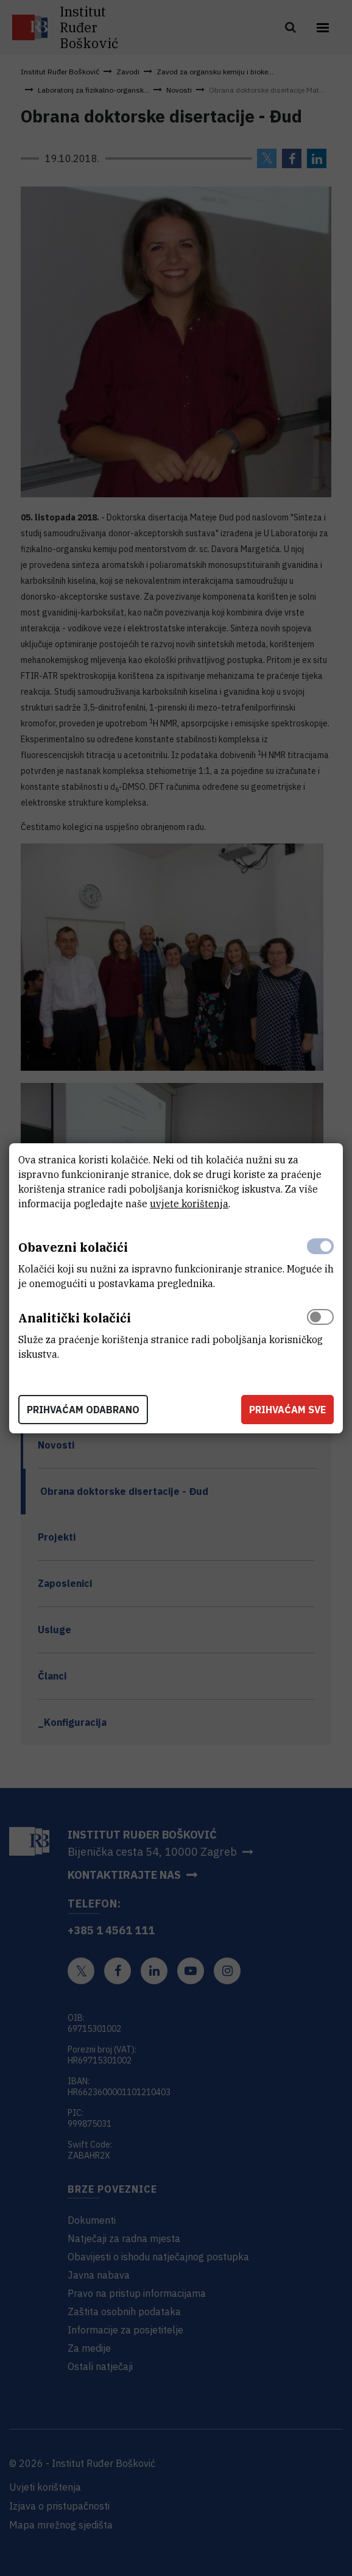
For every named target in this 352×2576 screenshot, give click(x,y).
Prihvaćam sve (287, 1409)
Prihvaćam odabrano (83, 1409)
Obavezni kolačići (73, 1247)
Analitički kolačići (74, 1318)
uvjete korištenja (189, 1204)
